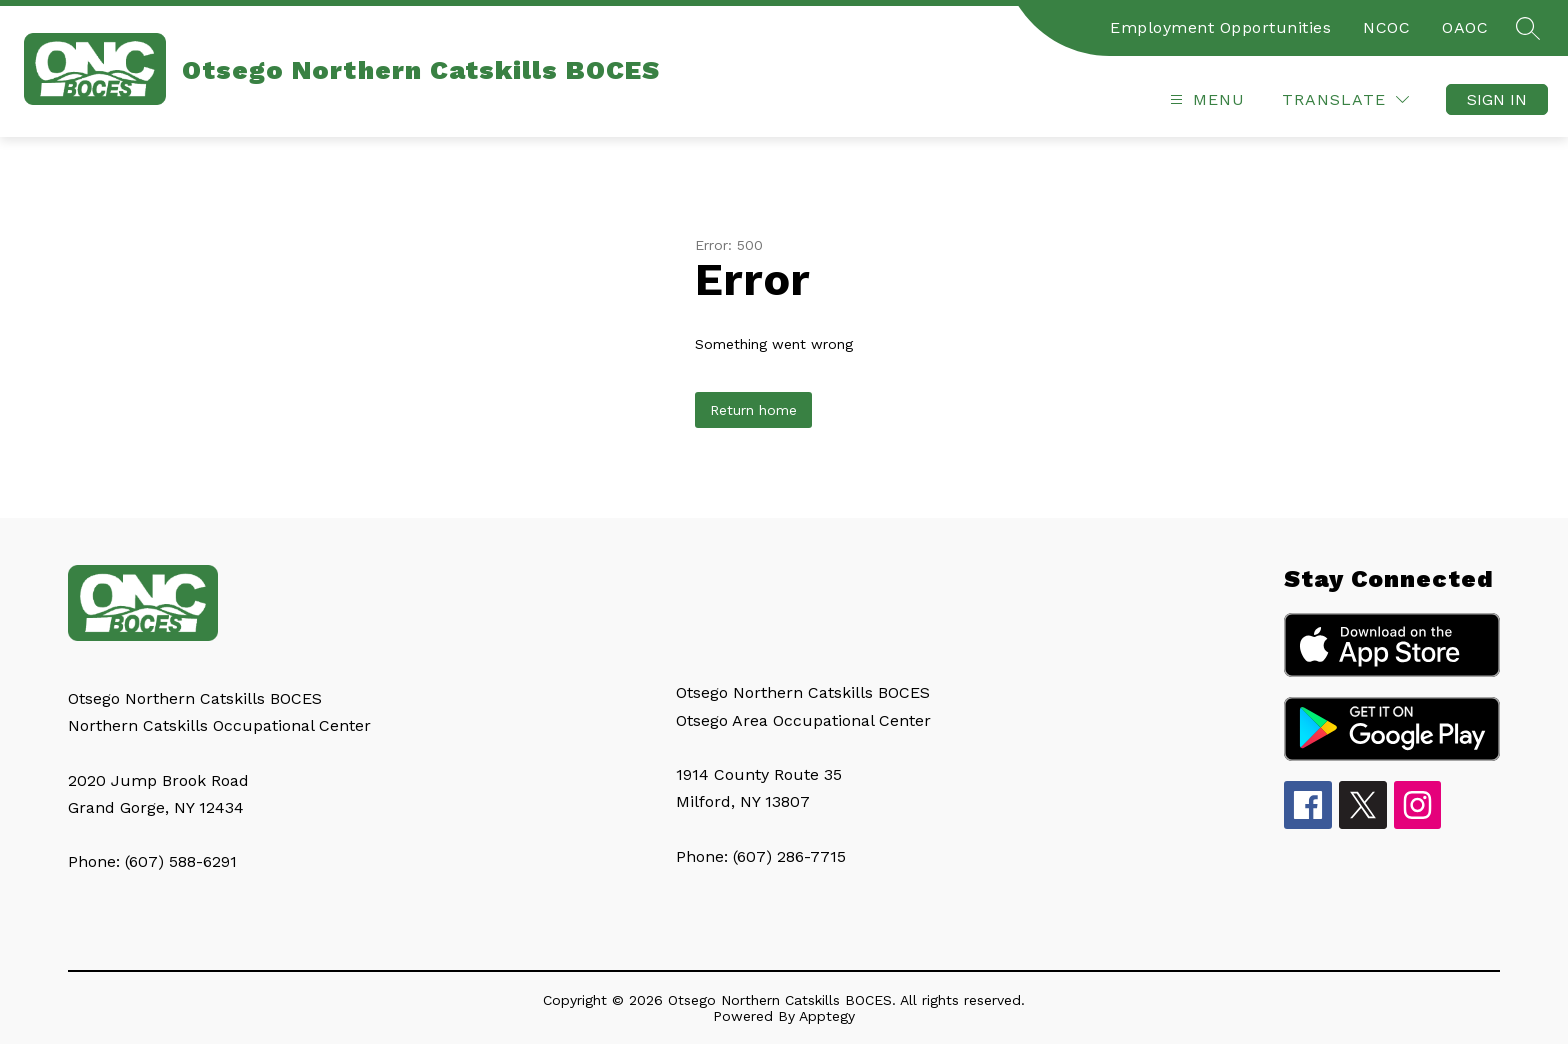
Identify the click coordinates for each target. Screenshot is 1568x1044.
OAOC (1465, 27)
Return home (753, 410)
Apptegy (827, 1016)
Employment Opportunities (1220, 27)
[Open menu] (1205, 99)
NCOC (1386, 27)
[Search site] (1528, 28)
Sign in (1497, 99)
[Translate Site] (1345, 99)
